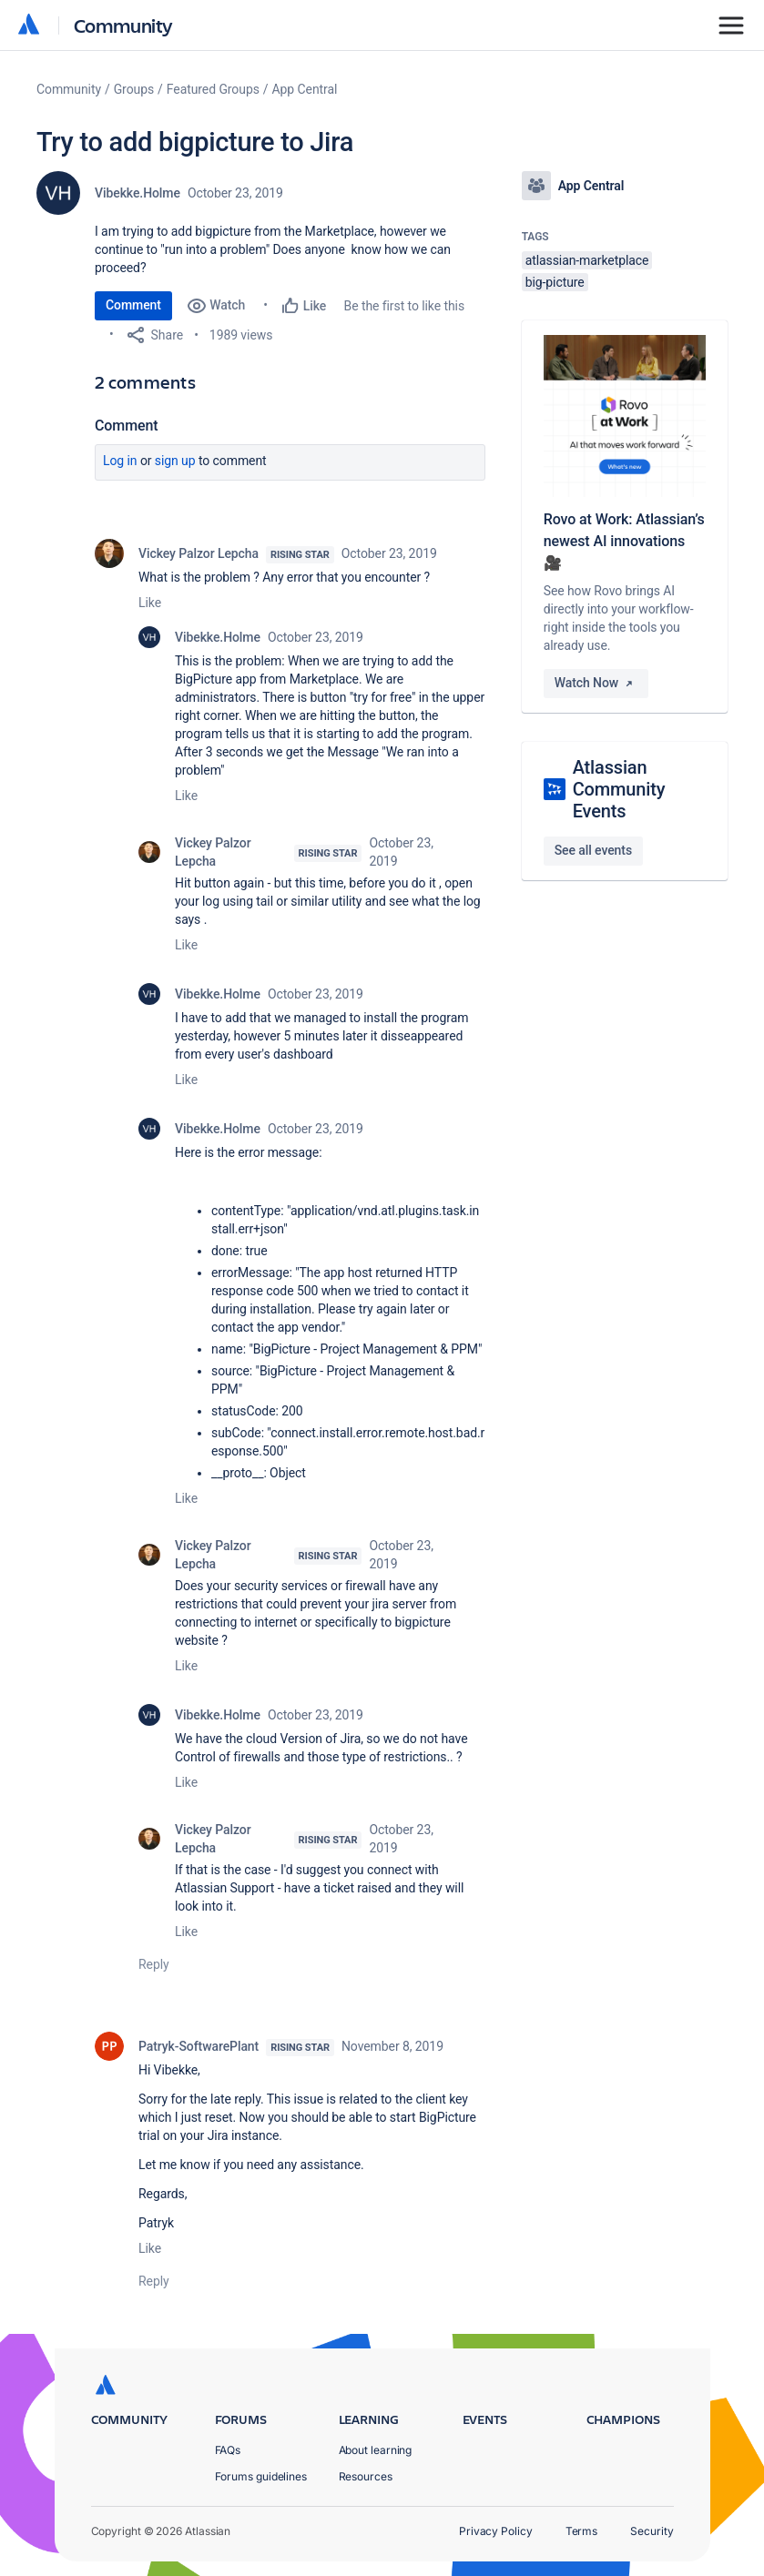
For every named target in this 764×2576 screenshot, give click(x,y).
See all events (593, 850)
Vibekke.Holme (137, 193)
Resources (365, 2476)
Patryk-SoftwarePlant (198, 2046)
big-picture (555, 282)
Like (149, 602)
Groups (134, 89)
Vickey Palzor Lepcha (198, 553)
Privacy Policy (496, 2531)
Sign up (175, 460)
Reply (153, 1964)
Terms (581, 2531)
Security (651, 2531)
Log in (120, 460)
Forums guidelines (261, 2476)
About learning (376, 2450)
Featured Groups (213, 89)
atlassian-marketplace (587, 260)
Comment (133, 305)
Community (123, 25)
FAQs (228, 2450)
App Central (305, 89)
